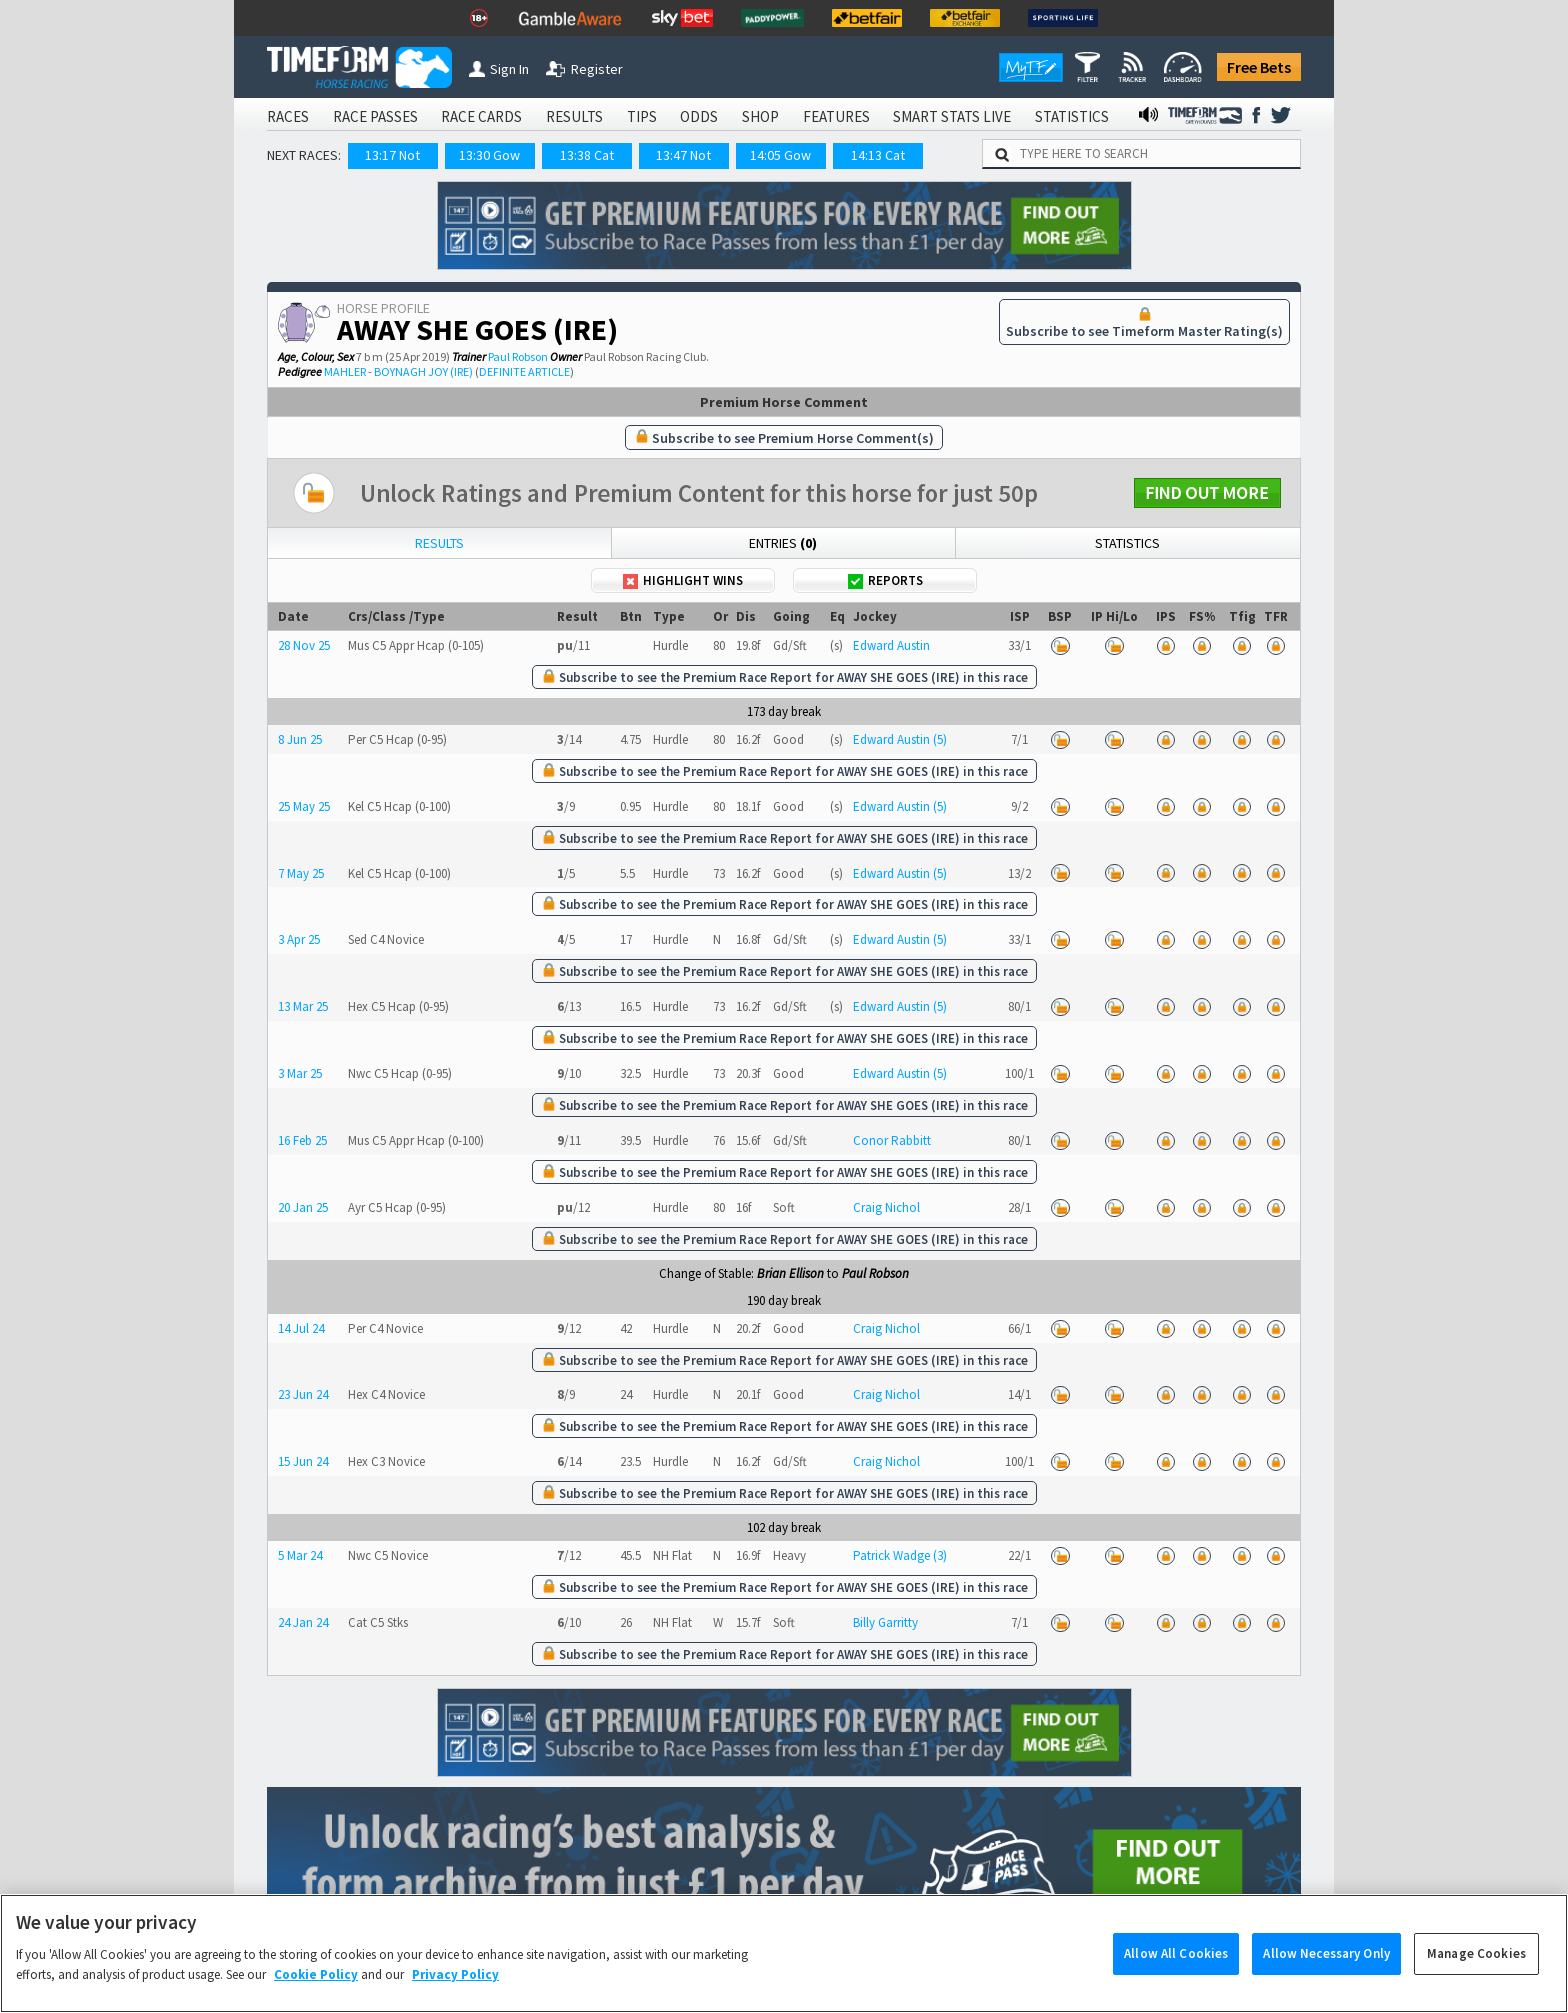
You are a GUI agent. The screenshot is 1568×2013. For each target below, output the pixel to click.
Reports (885, 580)
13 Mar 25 (303, 1006)
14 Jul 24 (301, 1328)
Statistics (1127, 543)
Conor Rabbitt (892, 1140)
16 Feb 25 (302, 1140)
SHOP (760, 116)
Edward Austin (891, 645)
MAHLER (345, 371)
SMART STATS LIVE (952, 116)
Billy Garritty (885, 1622)
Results (439, 543)
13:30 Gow (489, 155)
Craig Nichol (886, 1207)
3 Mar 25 (300, 1073)
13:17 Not (392, 155)
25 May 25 (304, 806)
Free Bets (1259, 67)
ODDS (699, 116)
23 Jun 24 (303, 1394)
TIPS (642, 116)
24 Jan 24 (303, 1622)
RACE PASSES (375, 116)
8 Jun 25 (300, 739)
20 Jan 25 (303, 1207)
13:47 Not (683, 155)
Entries (783, 543)
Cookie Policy (316, 1992)
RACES (288, 116)
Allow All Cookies (1176, 1971)
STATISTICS (1072, 116)
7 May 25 (301, 873)
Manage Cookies (1476, 1971)
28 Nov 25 (304, 645)
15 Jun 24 (303, 1461)
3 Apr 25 (299, 939)
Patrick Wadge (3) (900, 1555)
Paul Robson (518, 356)
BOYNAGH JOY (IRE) (423, 371)
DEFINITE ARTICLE (524, 371)
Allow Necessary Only (1326, 1971)
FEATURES (836, 116)
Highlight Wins (683, 580)
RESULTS (574, 116)
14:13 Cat (878, 155)
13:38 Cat (587, 155)
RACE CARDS (481, 116)
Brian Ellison (790, 1273)
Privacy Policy (455, 1992)
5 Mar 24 (300, 1555)
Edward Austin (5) (900, 739)
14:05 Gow (780, 155)
